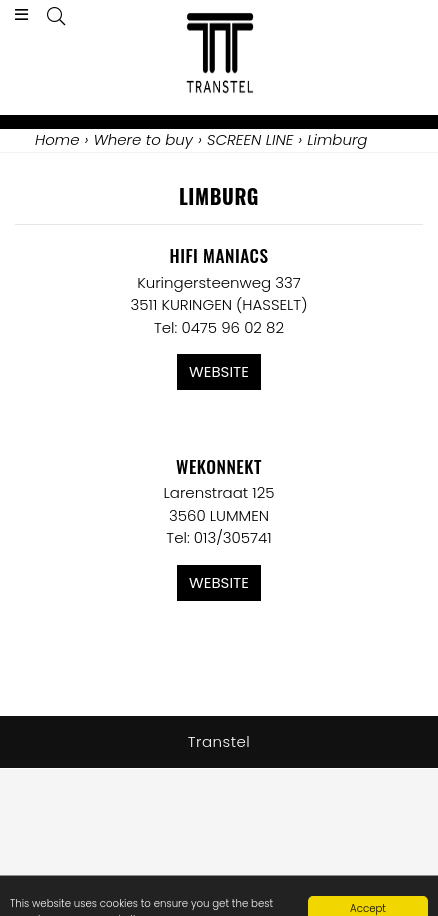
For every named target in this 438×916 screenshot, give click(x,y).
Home (57, 139)
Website (219, 371)
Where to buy (143, 139)
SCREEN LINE (250, 139)
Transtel (219, 741)
